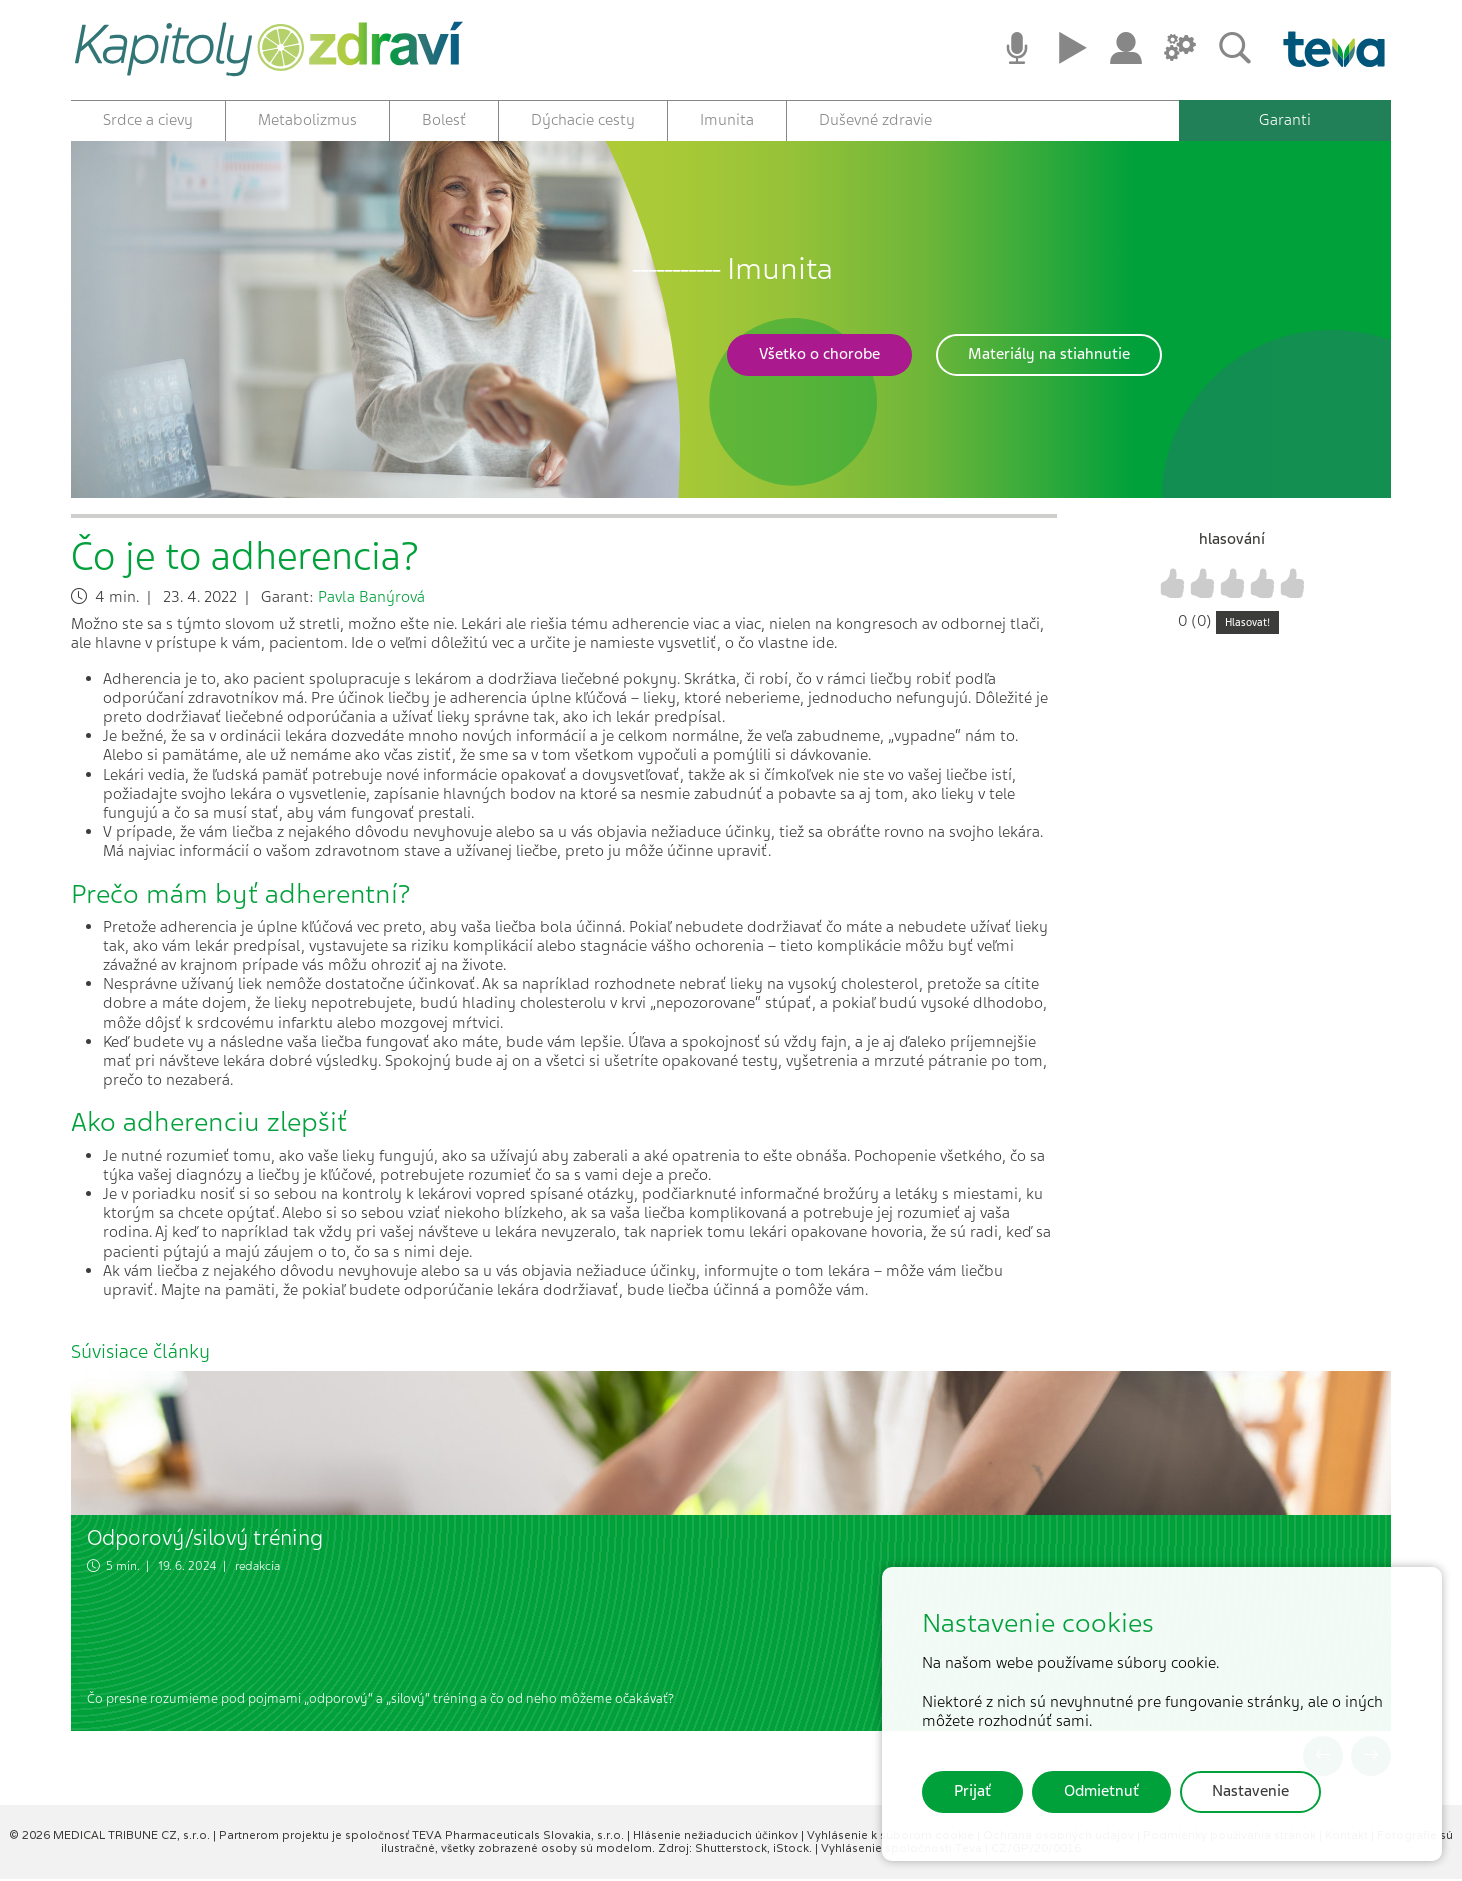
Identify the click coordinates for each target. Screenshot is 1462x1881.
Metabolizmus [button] (307, 120)
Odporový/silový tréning (205, 1539)
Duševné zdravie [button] (875, 120)
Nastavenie (1250, 1791)
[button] (819, 357)
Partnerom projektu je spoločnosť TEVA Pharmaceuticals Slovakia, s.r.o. (423, 1837)
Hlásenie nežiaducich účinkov (717, 1837)
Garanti (1285, 120)
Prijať (972, 1791)
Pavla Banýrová (371, 599)
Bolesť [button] (444, 120)
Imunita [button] (727, 120)
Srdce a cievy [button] (148, 120)
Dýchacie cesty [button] (583, 120)
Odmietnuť (1101, 1791)
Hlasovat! (1247, 624)
